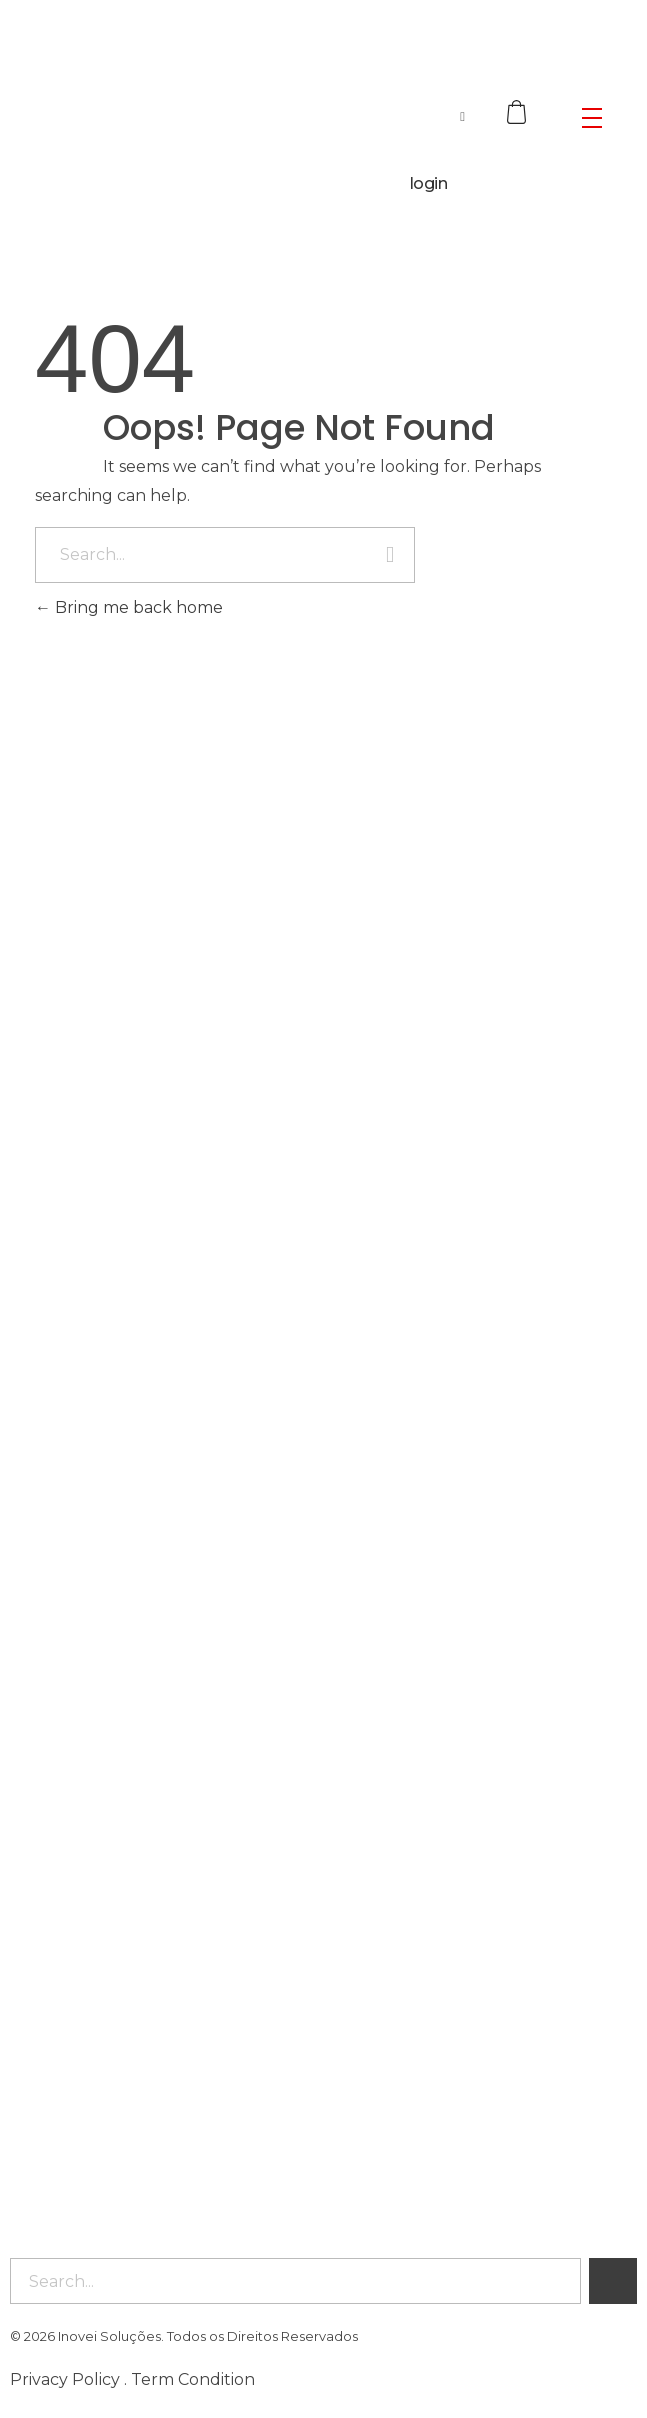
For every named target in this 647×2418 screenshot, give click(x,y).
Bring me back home (129, 607)
